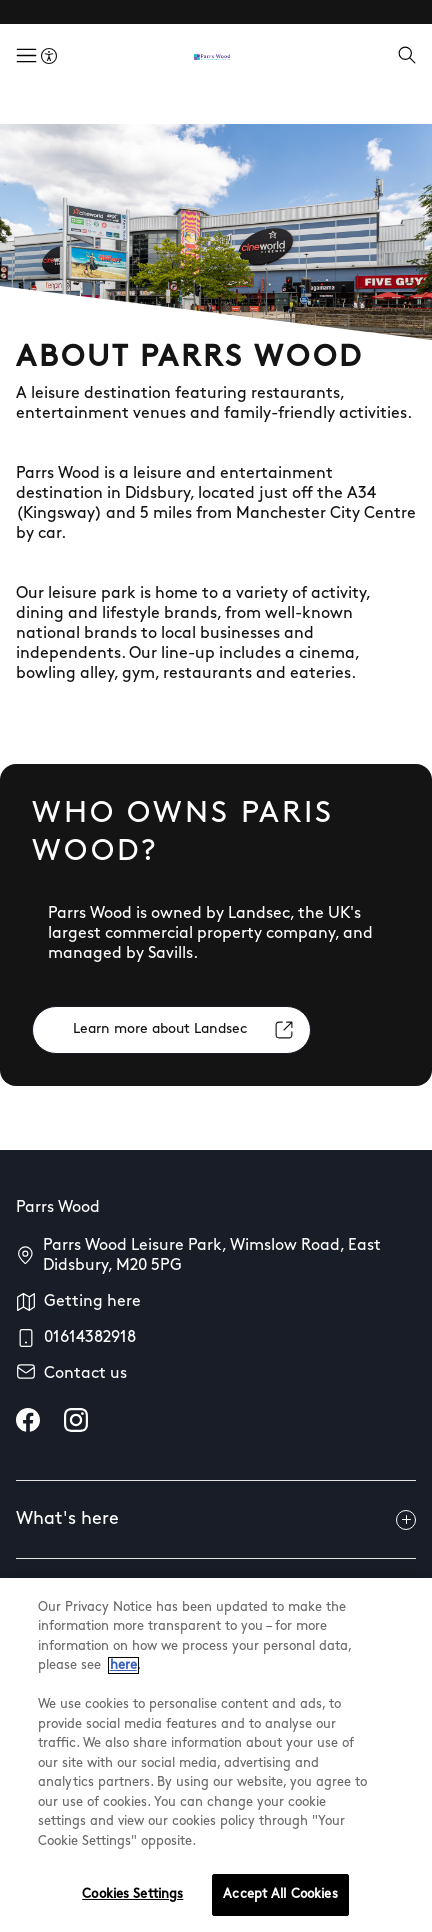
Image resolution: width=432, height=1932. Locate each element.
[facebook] (28, 1420)
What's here (216, 1520)
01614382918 (90, 1338)
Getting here (92, 1302)
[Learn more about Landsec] (171, 1030)
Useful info (216, 1598)
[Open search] (407, 57)
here (123, 1720)
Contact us (85, 1374)
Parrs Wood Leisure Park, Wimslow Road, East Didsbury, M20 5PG (212, 1256)
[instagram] (76, 1420)
